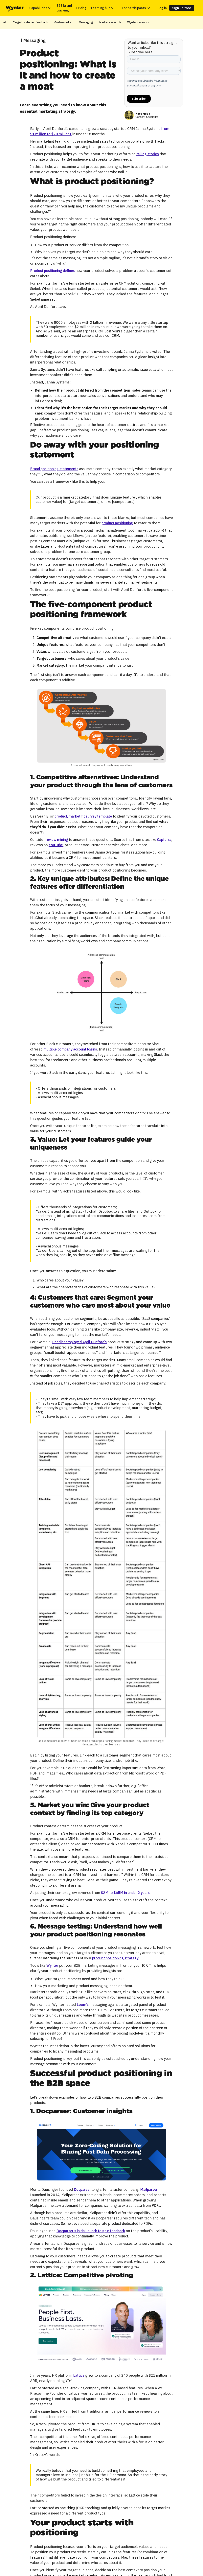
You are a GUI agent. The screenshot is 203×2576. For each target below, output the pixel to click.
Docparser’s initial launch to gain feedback (90, 2231)
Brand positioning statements (54, 469)
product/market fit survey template (83, 816)
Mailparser (149, 2189)
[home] (15, 8)
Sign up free (181, 8)
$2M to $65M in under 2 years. (125, 1892)
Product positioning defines (52, 270)
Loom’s (83, 2004)
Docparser (82, 2189)
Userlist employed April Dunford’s (79, 1342)
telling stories (147, 154)
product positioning (117, 523)
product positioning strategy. (115, 1958)
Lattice (78, 2375)
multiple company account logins (70, 1049)
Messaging (34, 40)
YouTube (56, 845)
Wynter (52, 1965)
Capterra (164, 839)
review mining (57, 839)
